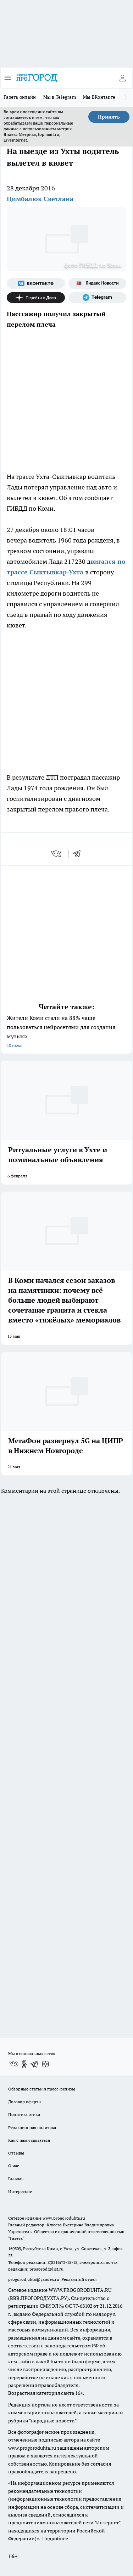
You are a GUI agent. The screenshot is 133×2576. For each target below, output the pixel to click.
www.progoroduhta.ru (64, 2218)
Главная (15, 2178)
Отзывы (16, 2153)
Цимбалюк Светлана (40, 199)
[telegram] (79, 854)
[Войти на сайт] (122, 78)
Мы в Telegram (59, 97)
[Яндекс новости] (97, 283)
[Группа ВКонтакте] (36, 283)
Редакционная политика (32, 2127)
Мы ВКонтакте (99, 97)
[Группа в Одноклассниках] (24, 2064)
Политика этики (24, 2114)
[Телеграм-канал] (97, 297)
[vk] (57, 854)
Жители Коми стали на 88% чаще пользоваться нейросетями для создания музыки (66, 1032)
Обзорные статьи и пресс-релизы (41, 2089)
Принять (109, 117)
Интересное (20, 2191)
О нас (13, 2165)
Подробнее (55, 2538)
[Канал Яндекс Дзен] (36, 297)
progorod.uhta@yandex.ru (34, 2279)
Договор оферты (24, 2101)
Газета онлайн (20, 97)
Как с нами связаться (29, 2140)
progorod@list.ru (46, 2269)
